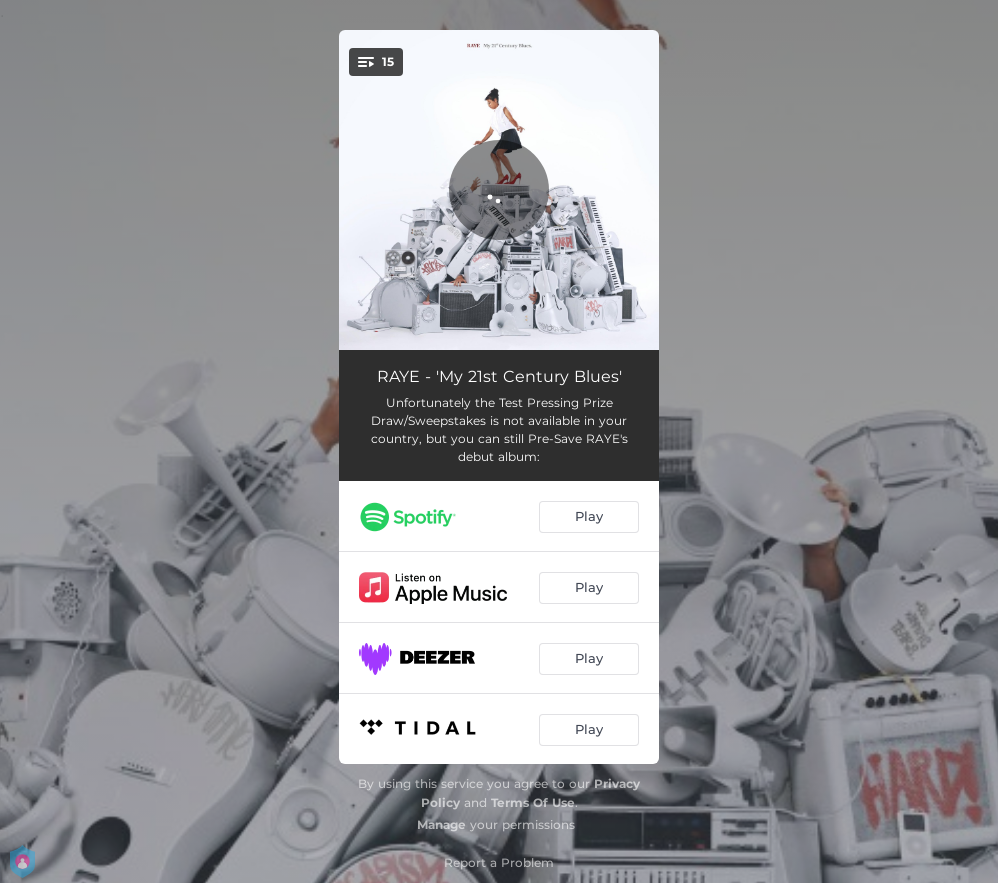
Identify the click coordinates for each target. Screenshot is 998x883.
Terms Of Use (533, 802)
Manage (441, 824)
